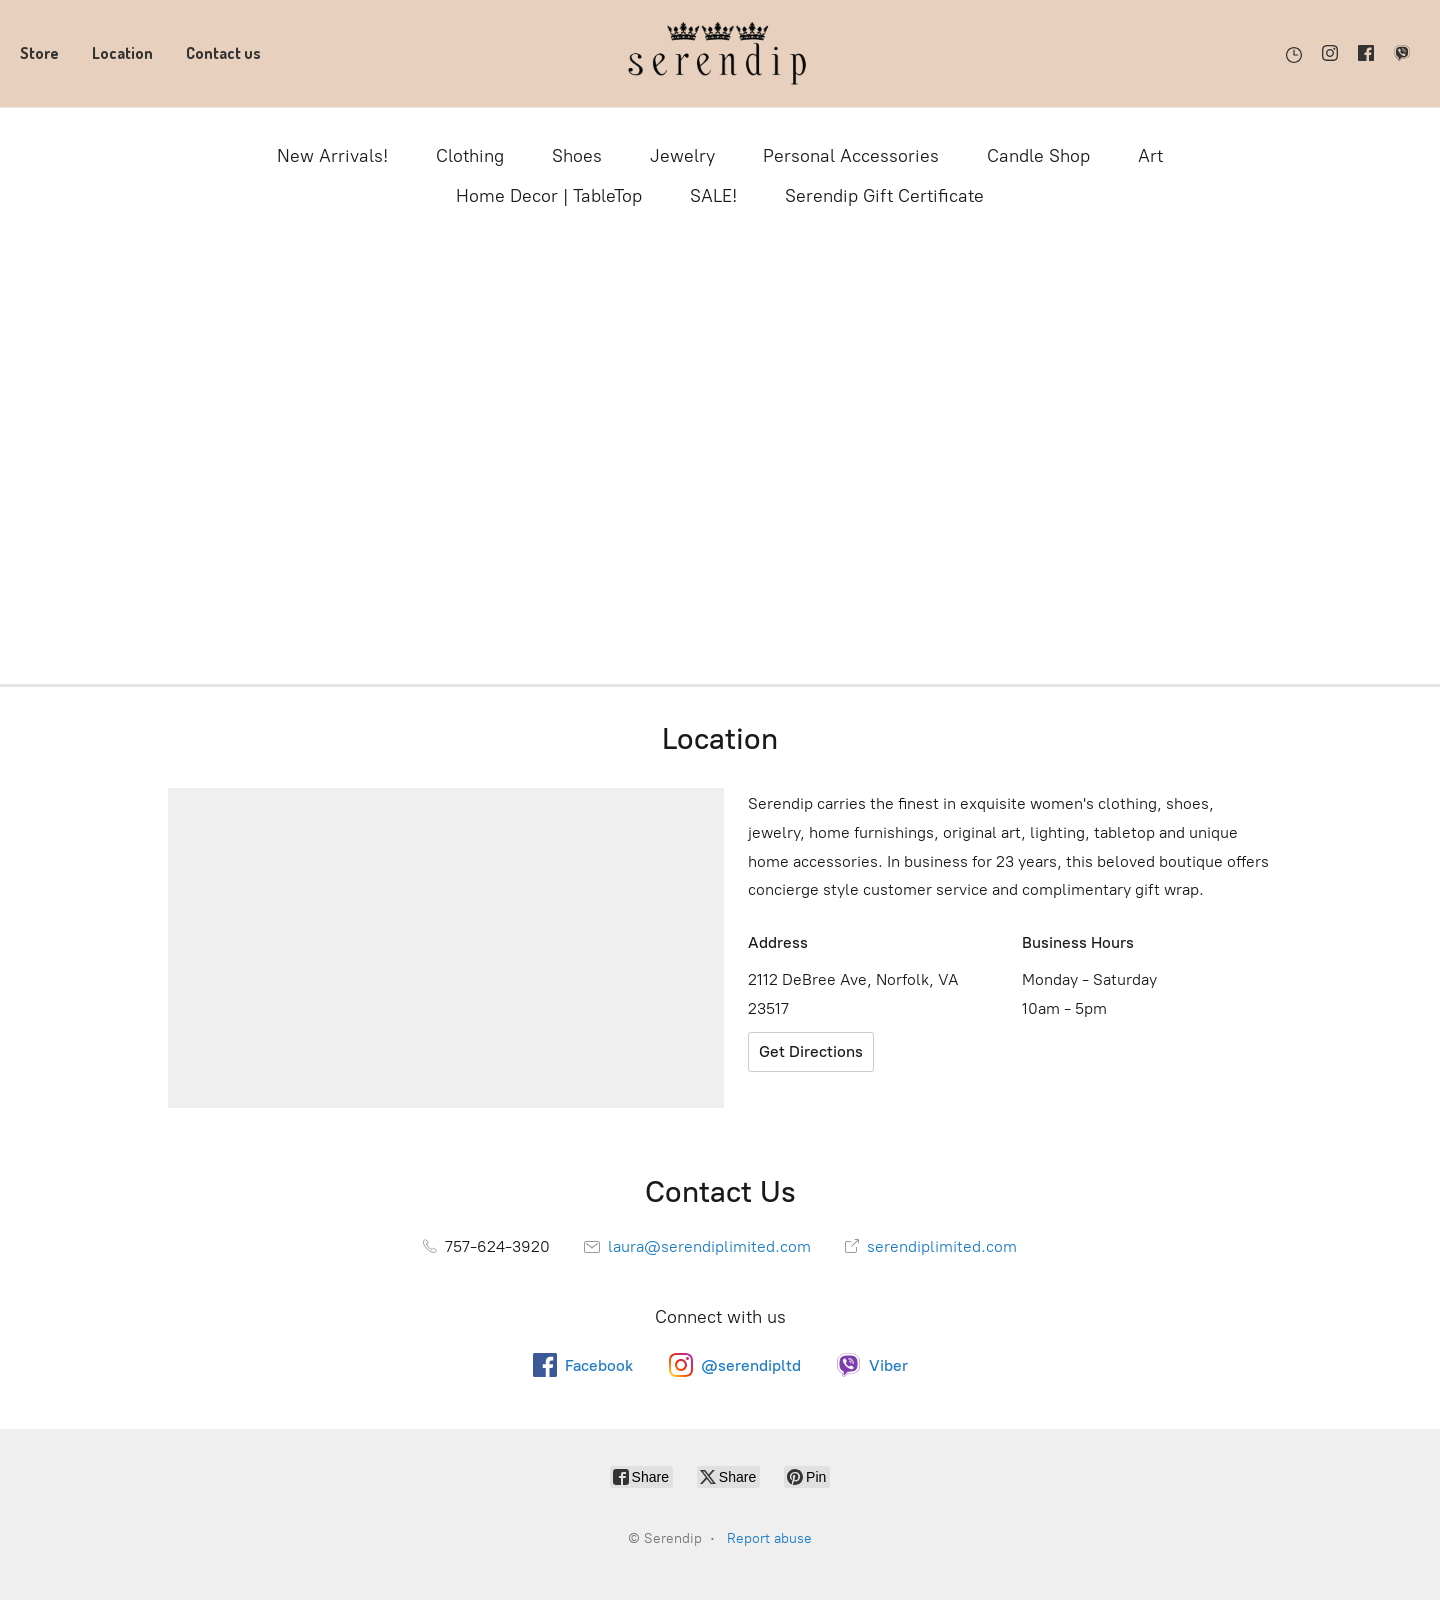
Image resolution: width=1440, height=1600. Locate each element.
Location (122, 53)
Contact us (223, 53)
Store (39, 53)
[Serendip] (720, 53)
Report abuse (769, 1538)
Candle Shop (1038, 156)
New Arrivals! (332, 156)
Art (1150, 156)
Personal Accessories (851, 156)
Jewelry (682, 156)
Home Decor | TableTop (549, 196)
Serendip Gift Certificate (884, 196)
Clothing (470, 156)
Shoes (577, 156)
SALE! (713, 196)
